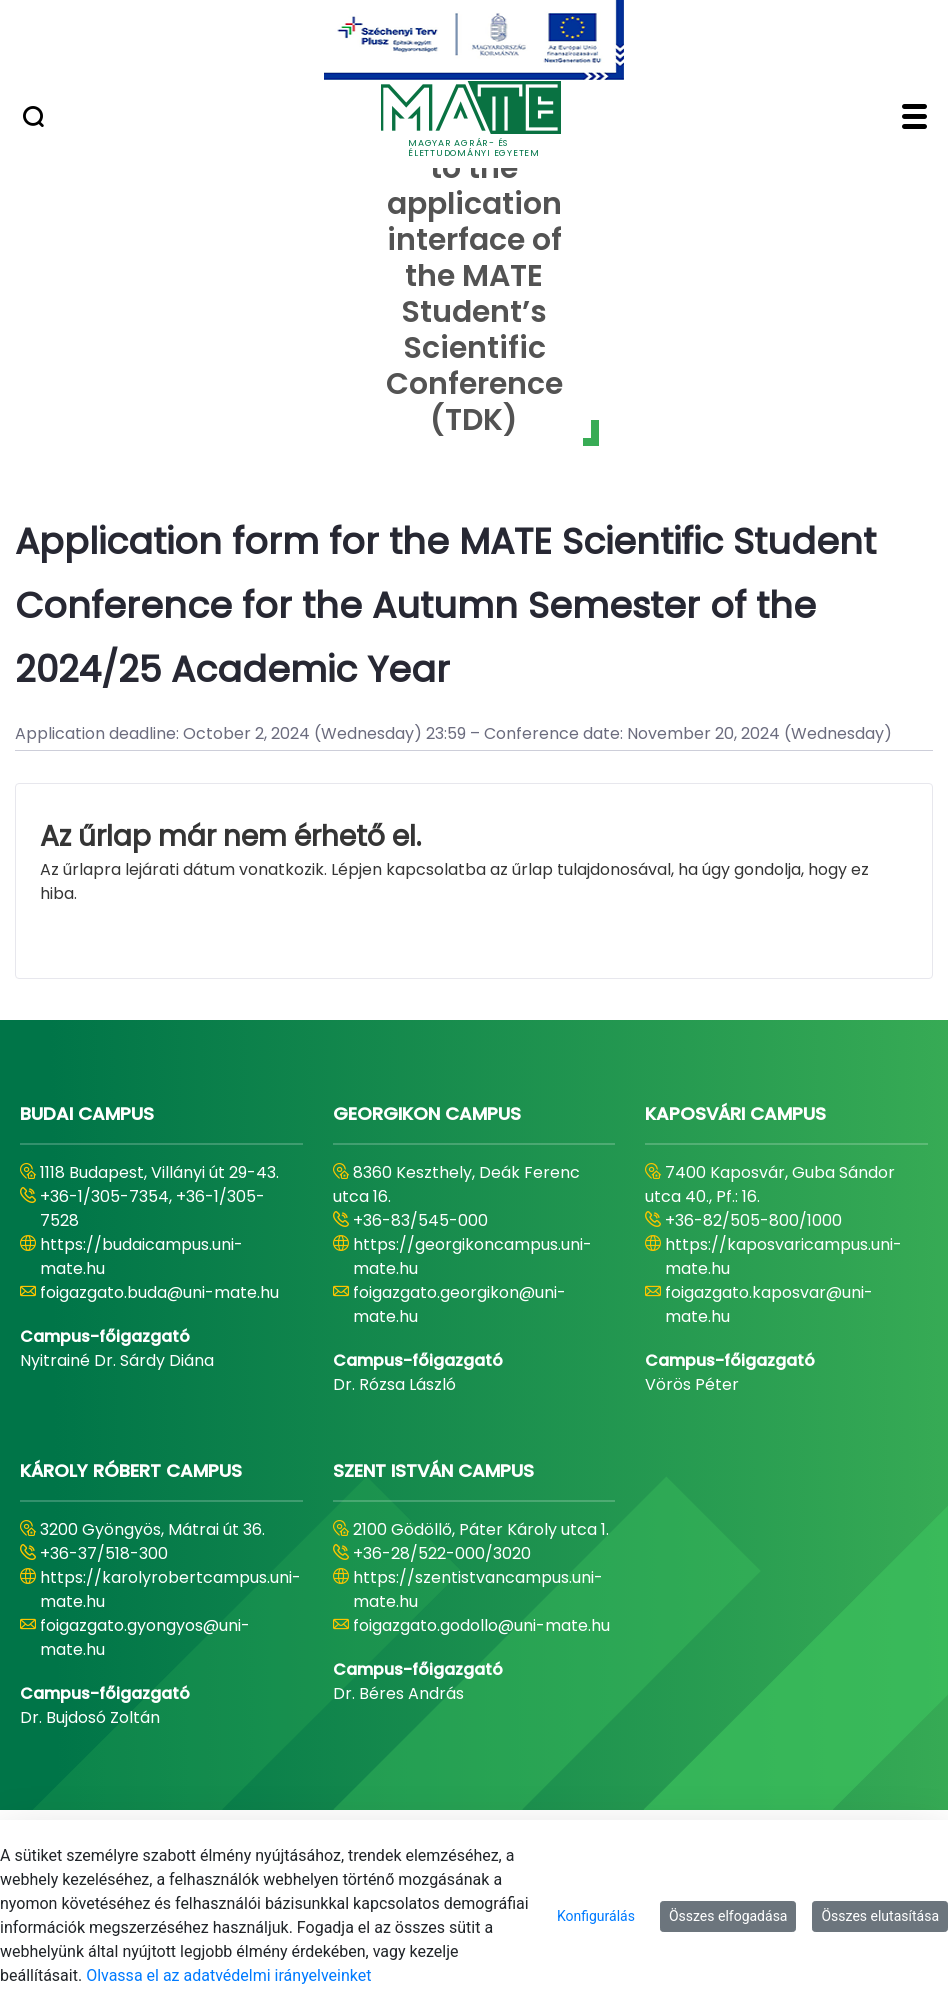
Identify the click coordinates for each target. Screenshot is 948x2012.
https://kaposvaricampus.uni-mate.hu (783, 1256)
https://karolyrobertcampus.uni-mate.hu (170, 1589)
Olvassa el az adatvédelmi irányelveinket (228, 1975)
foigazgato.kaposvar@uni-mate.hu (769, 1304)
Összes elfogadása (728, 1916)
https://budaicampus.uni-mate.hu (141, 1256)
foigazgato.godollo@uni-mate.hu (481, 1625)
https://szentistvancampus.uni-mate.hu (478, 1589)
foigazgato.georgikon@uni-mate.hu (459, 1304)
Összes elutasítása (880, 1916)
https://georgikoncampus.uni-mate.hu (472, 1256)
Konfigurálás (596, 1916)
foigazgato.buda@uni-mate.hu (159, 1292)
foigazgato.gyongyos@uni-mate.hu (145, 1637)
